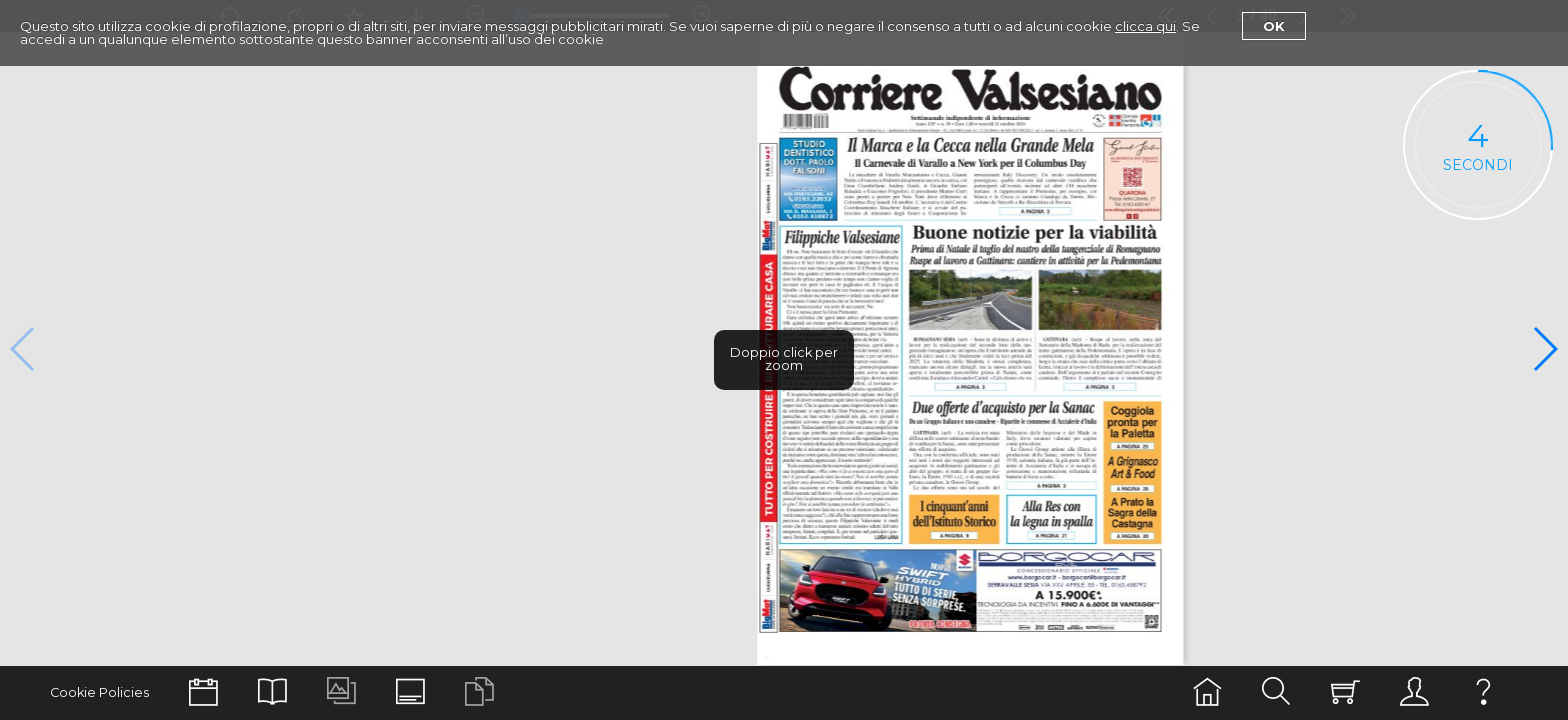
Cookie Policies (99, 692)
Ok (1274, 26)
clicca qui (1145, 26)
